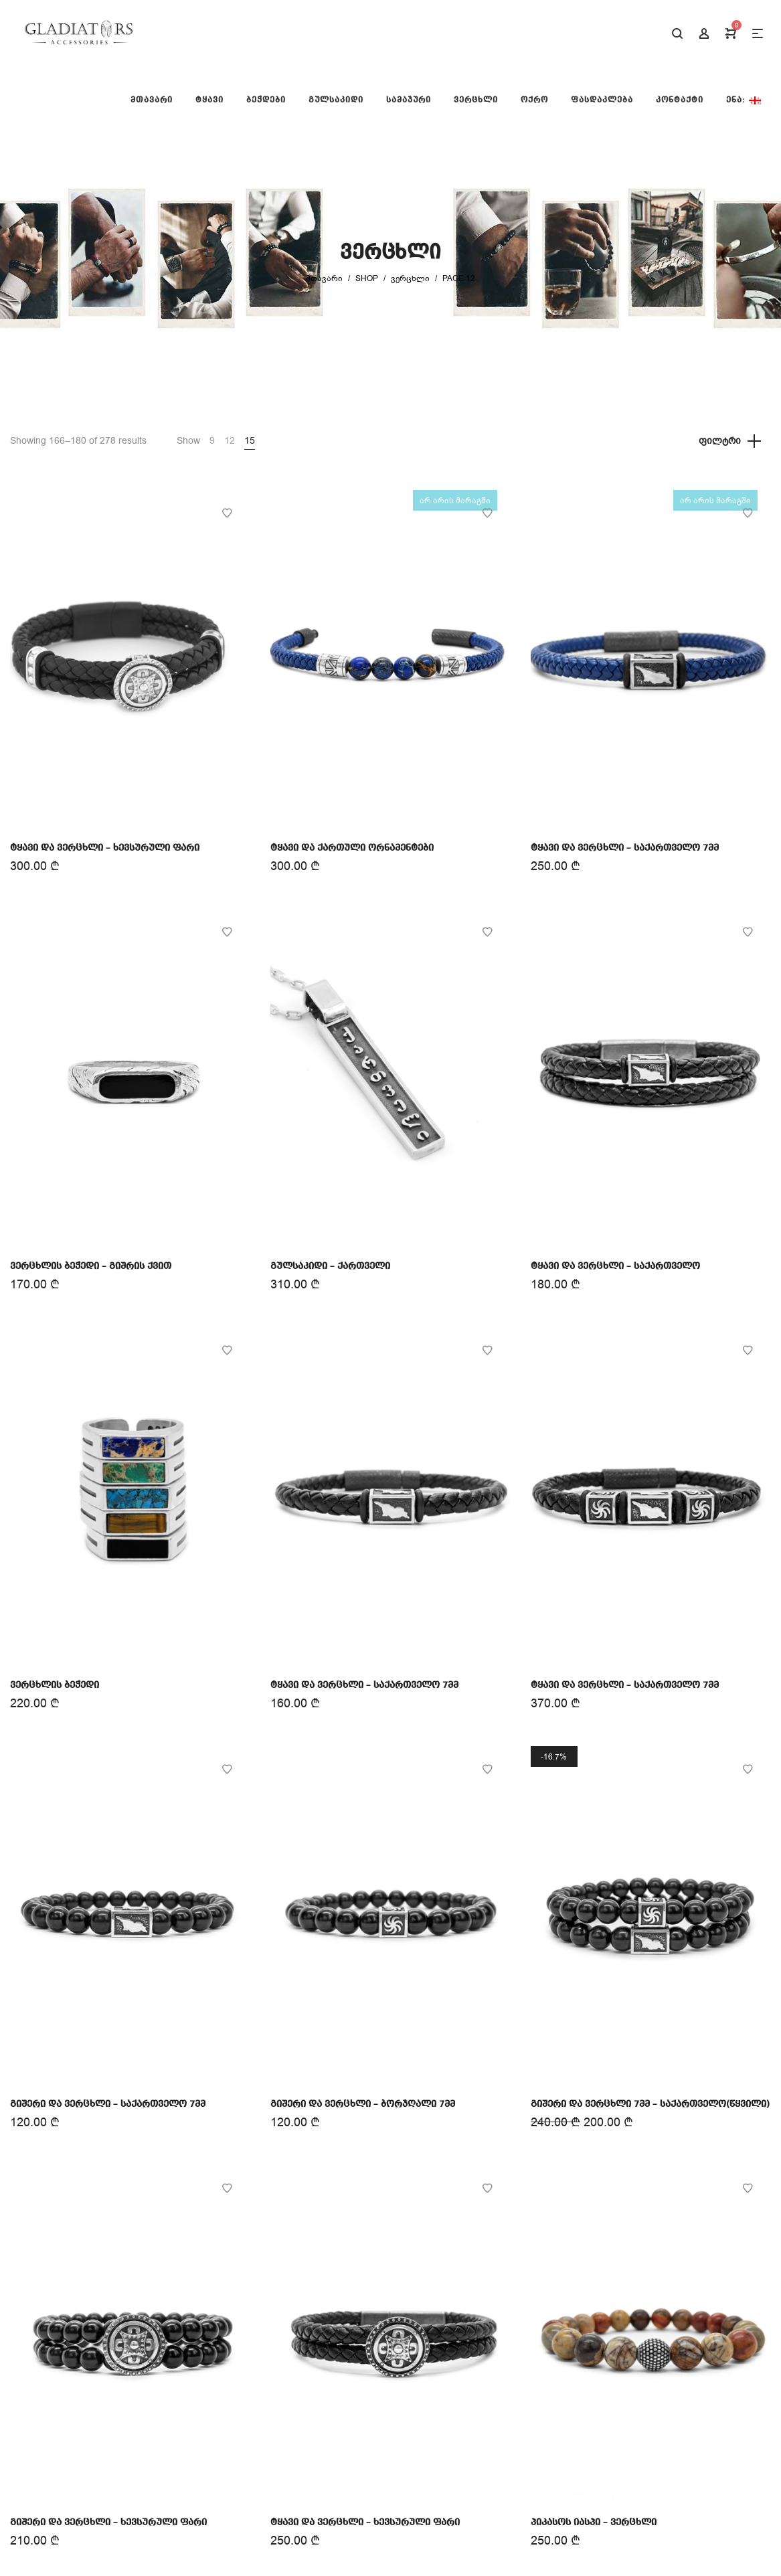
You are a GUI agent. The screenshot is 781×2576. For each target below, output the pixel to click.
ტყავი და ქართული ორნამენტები (352, 848)
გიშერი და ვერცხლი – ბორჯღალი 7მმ (362, 2104)
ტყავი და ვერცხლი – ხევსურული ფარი (104, 848)
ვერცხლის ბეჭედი (54, 1685)
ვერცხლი (410, 278)
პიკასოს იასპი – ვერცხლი (594, 2522)
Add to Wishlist (227, 513)
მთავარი (324, 278)
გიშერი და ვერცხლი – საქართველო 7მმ (107, 2104)
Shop (366, 278)
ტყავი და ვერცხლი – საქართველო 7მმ (625, 848)
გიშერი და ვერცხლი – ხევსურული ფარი (108, 2522)
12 (229, 440)
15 (249, 440)
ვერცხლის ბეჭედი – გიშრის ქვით (90, 1266)
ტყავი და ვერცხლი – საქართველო (615, 1266)
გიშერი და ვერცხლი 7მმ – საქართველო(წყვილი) (650, 2104)
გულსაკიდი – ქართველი (330, 1266)
